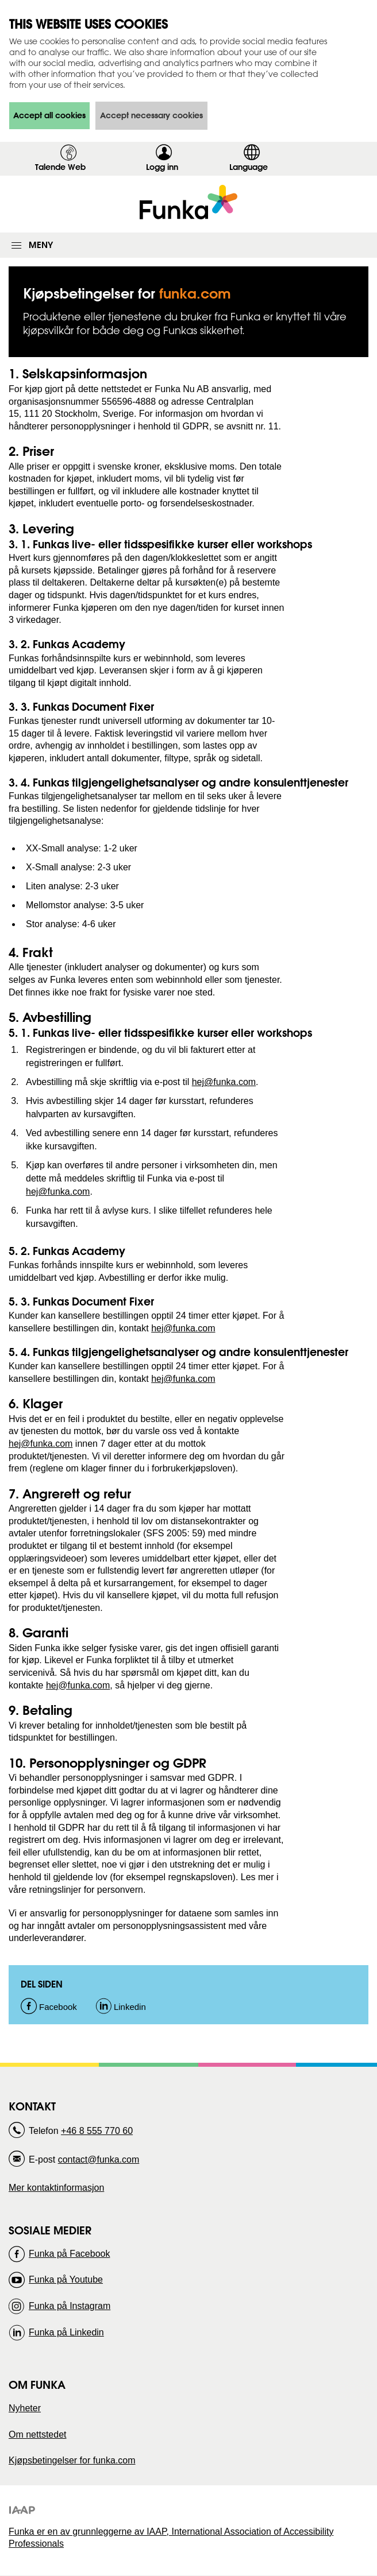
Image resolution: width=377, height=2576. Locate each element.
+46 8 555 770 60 (97, 2131)
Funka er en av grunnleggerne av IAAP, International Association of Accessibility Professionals (171, 2538)
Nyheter (25, 2408)
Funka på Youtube (66, 2279)
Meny (41, 244)
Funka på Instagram (69, 2306)
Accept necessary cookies (151, 115)
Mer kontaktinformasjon (56, 2187)
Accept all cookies (49, 115)
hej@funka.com (224, 1082)
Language (248, 167)
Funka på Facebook (69, 2254)
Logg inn (166, 169)
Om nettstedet (38, 2434)
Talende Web (60, 167)
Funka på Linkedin (66, 2332)
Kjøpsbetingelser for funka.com (72, 2460)
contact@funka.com (99, 2159)
